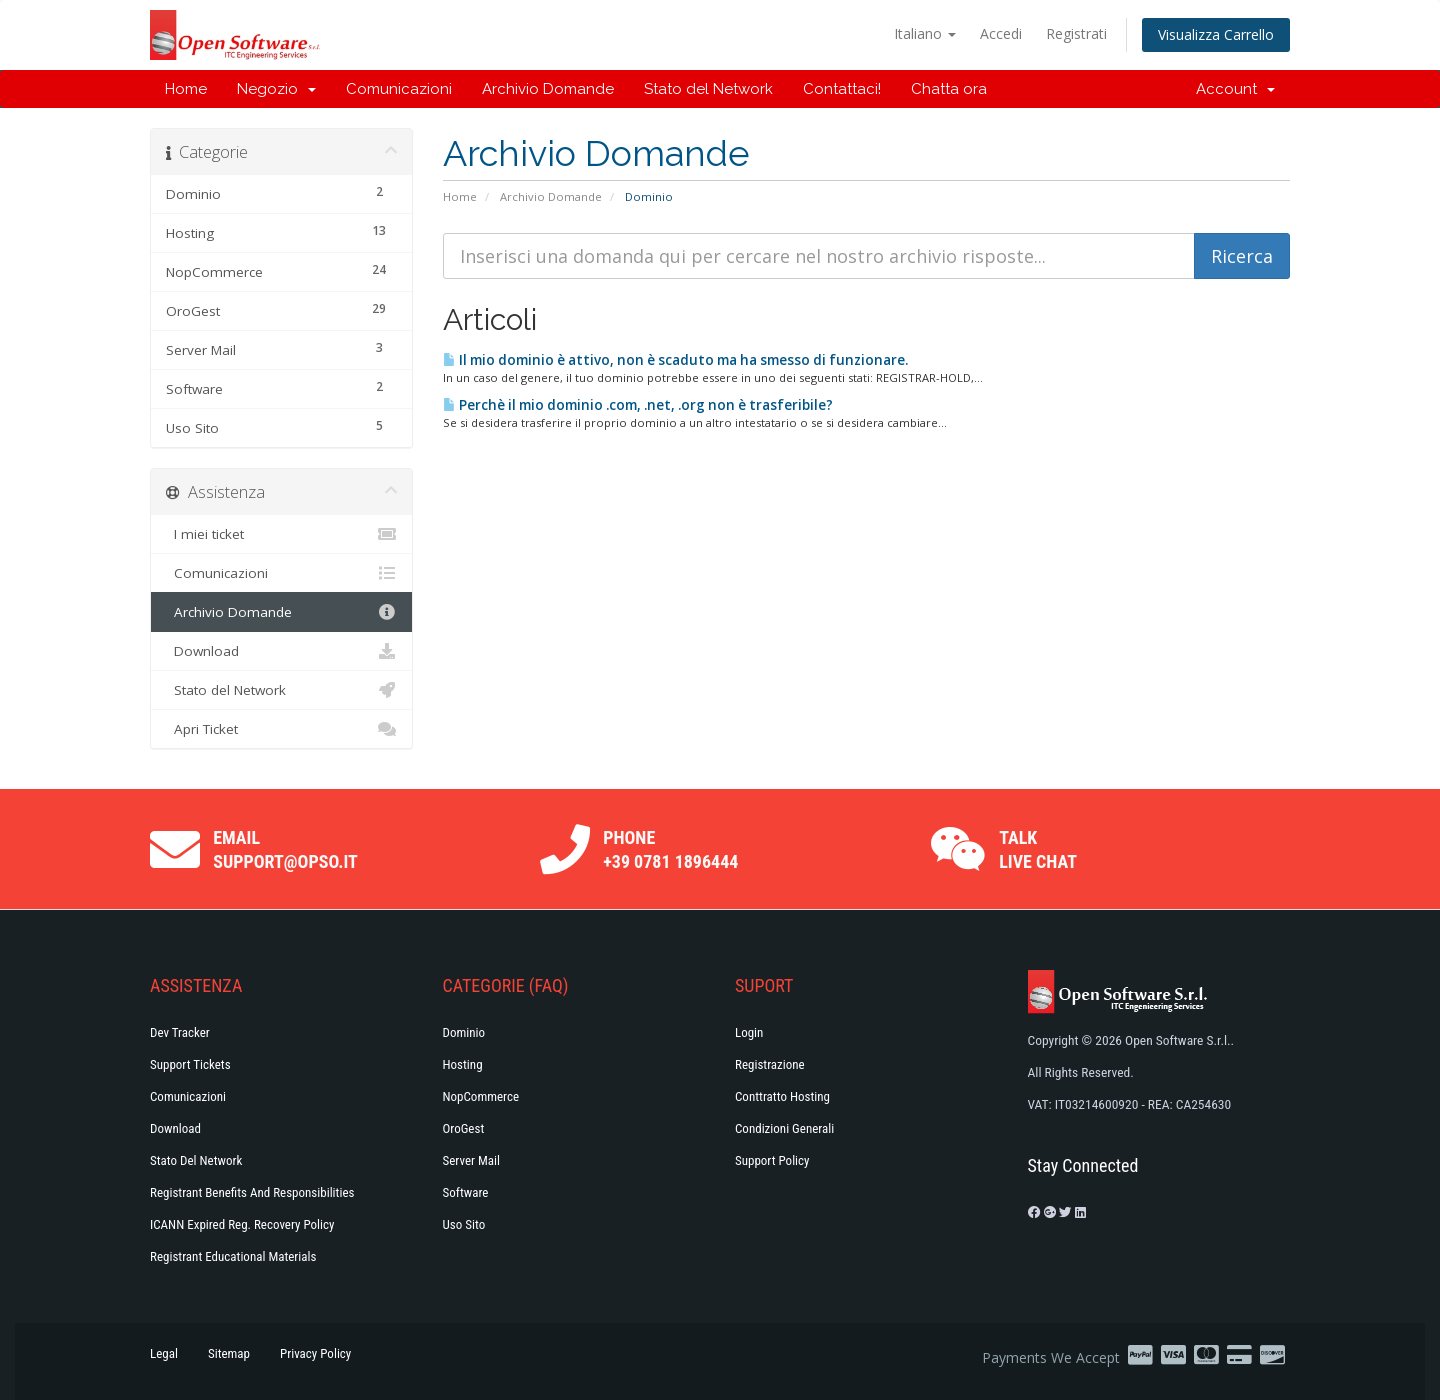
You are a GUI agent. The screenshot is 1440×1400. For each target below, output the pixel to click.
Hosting (463, 1064)
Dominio (464, 1032)
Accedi (1001, 33)
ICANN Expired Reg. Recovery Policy (242, 1224)
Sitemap (229, 1353)
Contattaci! (842, 89)
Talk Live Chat (1038, 849)
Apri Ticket (281, 729)
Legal (164, 1353)
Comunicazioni (399, 89)
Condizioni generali (784, 1128)
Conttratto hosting (782, 1096)
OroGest (464, 1128)
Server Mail (471, 1160)
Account (1235, 89)
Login (749, 1032)
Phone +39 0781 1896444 (670, 849)
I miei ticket (281, 534)
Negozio (276, 89)
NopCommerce (481, 1096)
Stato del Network (708, 89)
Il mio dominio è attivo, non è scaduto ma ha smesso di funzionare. (675, 360)
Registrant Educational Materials (233, 1256)
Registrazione (770, 1064)
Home (186, 89)
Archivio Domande (548, 89)
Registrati (1076, 33)
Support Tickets (190, 1064)
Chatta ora (949, 89)
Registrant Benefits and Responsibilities (252, 1192)
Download (281, 651)
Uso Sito (464, 1224)
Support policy (772, 1160)
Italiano (925, 33)
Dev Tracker (180, 1032)
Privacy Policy (315, 1353)
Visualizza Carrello (1216, 34)
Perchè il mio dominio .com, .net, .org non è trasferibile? (638, 405)
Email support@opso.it (285, 849)
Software (466, 1192)
